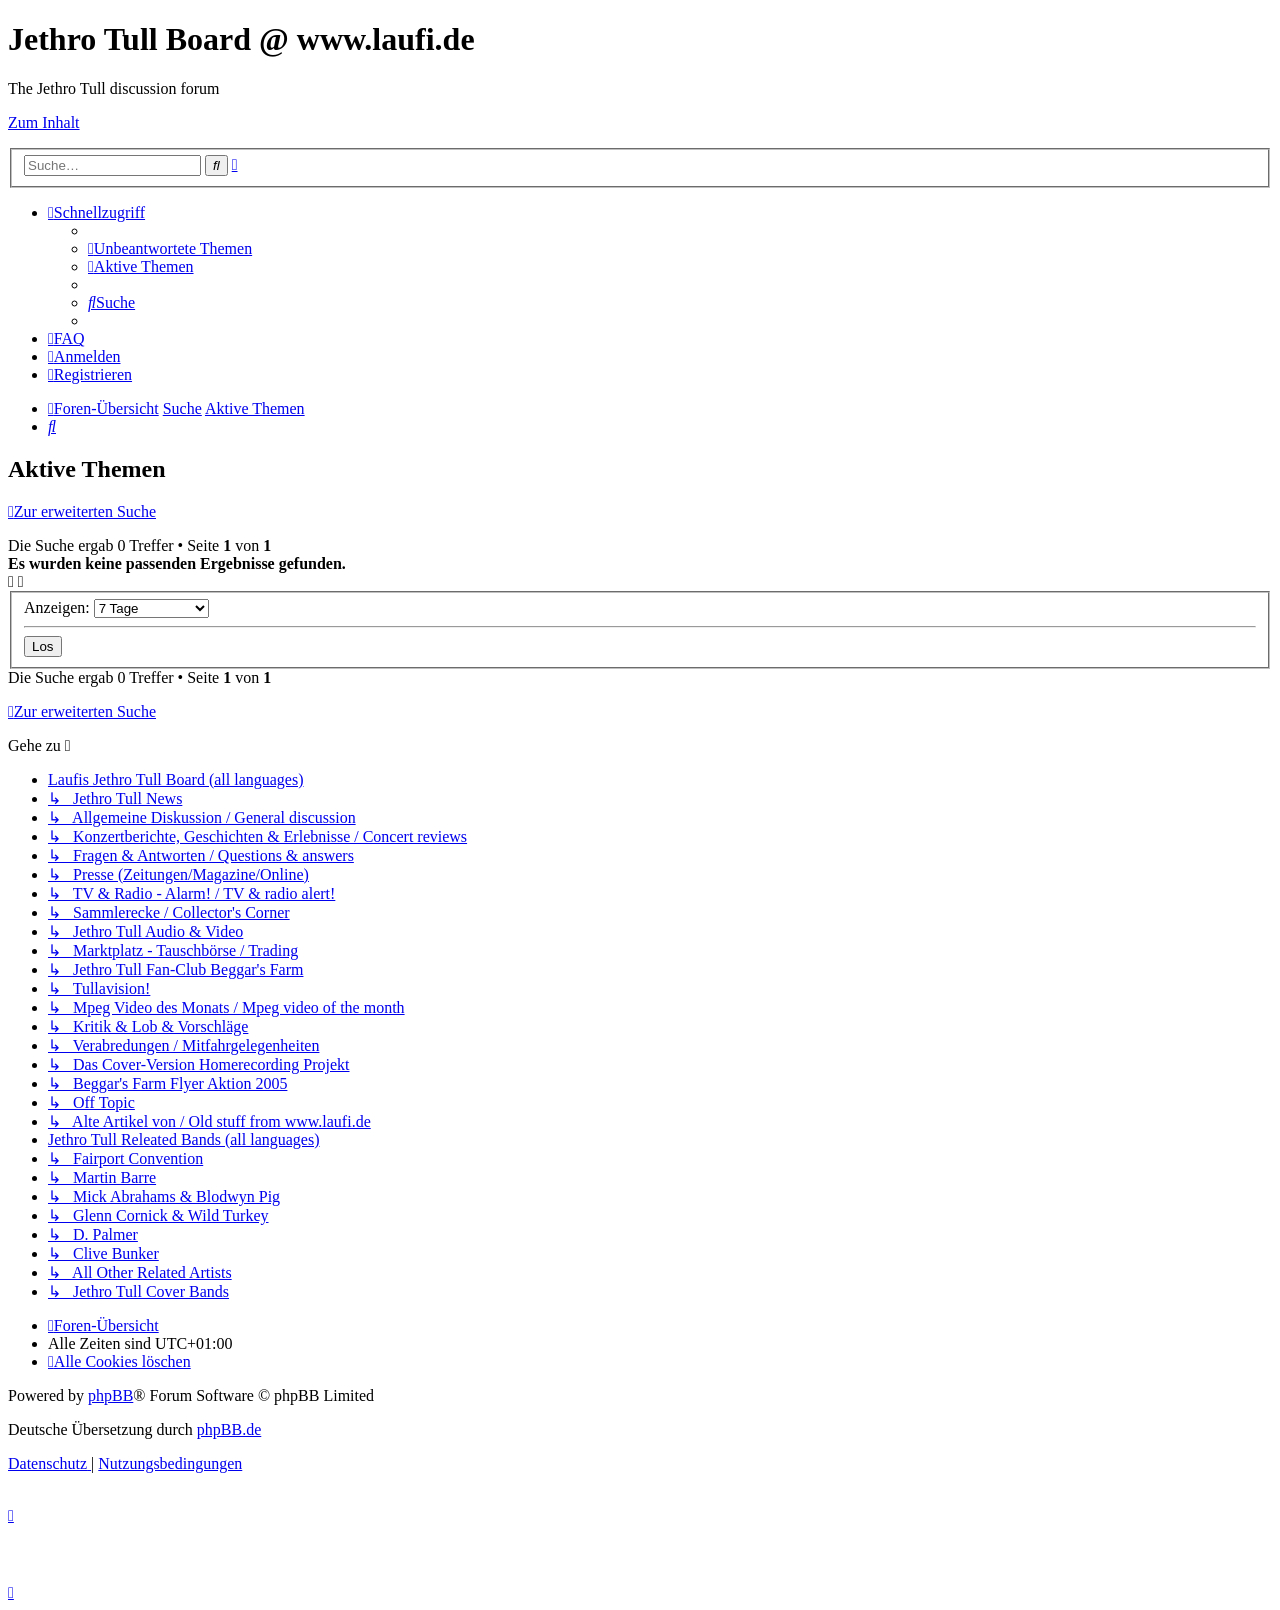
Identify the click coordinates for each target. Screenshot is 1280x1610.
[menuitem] (170, 248)
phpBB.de (229, 1429)
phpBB (110, 1395)
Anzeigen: (116, 607)
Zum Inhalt (44, 122)
